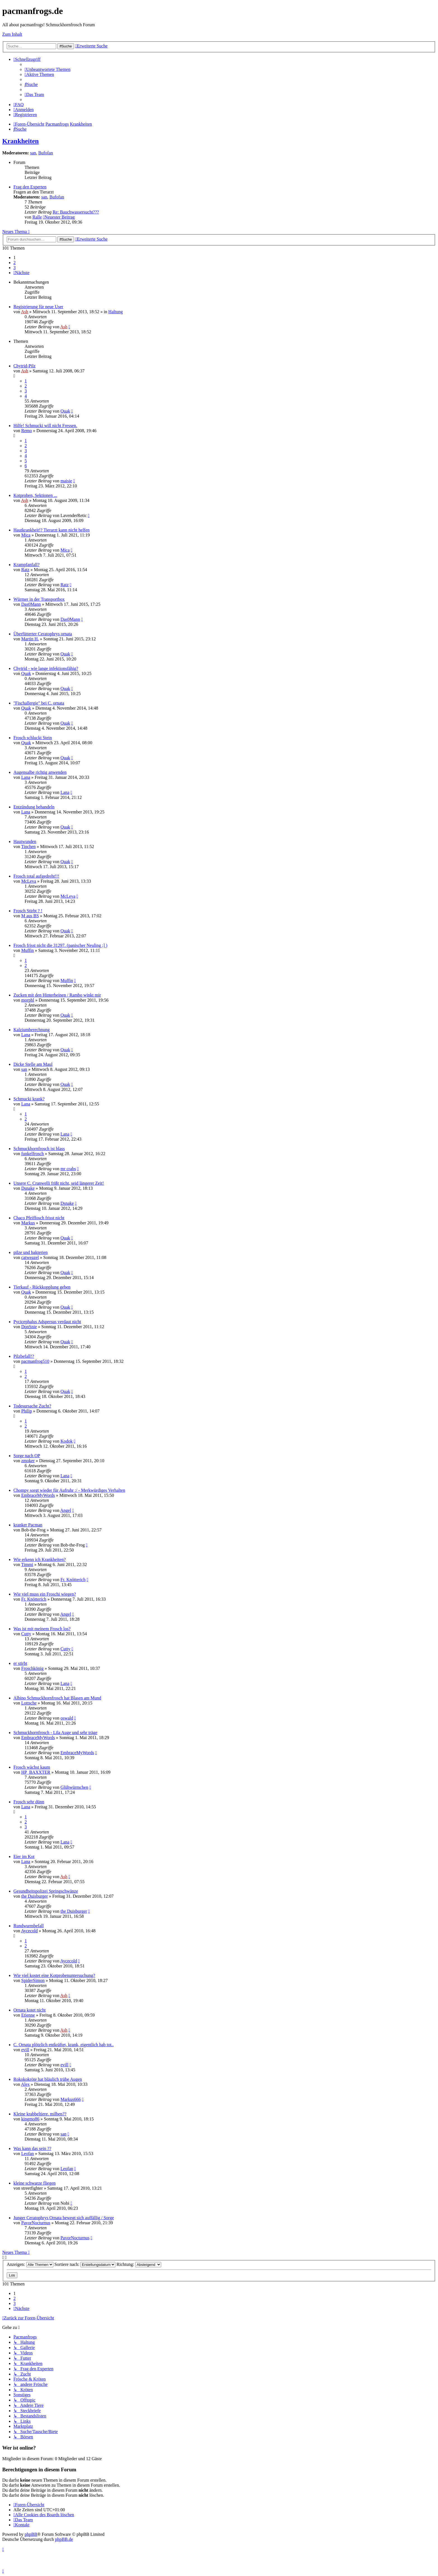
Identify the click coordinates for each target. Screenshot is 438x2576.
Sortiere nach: (84, 2264)
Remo (26, 430)
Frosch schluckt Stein (32, 737)
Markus (28, 1222)
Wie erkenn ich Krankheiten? (39, 1559)
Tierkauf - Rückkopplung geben (41, 1287)
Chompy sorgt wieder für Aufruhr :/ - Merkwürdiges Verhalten (69, 1490)
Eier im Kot (24, 1856)
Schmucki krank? (29, 1099)
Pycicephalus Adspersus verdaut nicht (47, 1321)
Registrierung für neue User (38, 306)
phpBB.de (64, 2539)
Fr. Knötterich (72, 1579)
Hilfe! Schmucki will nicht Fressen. (45, 425)
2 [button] (14, 262)
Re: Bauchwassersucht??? (76, 212)
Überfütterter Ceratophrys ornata (42, 633)
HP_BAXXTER (35, 1772)
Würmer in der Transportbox (39, 599)
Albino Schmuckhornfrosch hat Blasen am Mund (57, 1698)
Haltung (115, 311)
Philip (26, 1411)
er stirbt (20, 1663)
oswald (66, 1718)
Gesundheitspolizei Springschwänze (45, 1891)
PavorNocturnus (35, 2222)
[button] (21, 272)
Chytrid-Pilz (24, 365)
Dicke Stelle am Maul (33, 1064)
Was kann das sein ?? (32, 2148)
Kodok (66, 1441)
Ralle (37, 217)
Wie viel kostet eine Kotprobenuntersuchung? (54, 1975)
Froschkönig (32, 1668)
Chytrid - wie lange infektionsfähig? (45, 668)
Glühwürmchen (74, 1787)
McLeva (28, 881)
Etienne (28, 2015)
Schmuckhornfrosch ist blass (39, 1148)
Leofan (27, 2153)
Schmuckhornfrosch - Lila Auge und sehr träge (55, 1732)
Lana (25, 777)
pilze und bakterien (30, 1252)
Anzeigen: (30, 2264)
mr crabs (68, 1168)
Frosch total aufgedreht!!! (36, 876)
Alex (25, 2084)
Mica (25, 535)
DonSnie (29, 1326)
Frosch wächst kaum (31, 1767)
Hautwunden (24, 841)
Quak (65, 411)
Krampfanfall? (26, 564)
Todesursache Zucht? (32, 1406)
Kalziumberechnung (31, 1029)
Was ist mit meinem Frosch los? (41, 1628)
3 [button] (14, 267)
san (33, 152)
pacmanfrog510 (35, 1361)
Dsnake (28, 1188)
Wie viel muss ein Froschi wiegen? (44, 1594)
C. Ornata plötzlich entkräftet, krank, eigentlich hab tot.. (63, 2044)
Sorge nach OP (26, 1455)
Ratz (25, 569)
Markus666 (70, 2099)
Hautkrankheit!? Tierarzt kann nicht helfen (51, 530)
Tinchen (28, 846)
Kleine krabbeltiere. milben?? (39, 2113)
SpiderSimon (33, 1980)
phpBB (31, 2534)
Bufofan (45, 152)
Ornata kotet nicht (29, 2010)
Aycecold (29, 1930)
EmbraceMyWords (38, 1495)
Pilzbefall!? (23, 1356)
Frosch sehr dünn (28, 1801)
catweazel (30, 1257)
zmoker (28, 1460)
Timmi (27, 1564)
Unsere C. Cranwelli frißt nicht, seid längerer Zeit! (58, 1183)
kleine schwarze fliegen (34, 2183)
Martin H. (30, 638)
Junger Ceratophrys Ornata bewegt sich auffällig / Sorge (63, 2217)
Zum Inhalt (12, 34)
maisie (66, 480)
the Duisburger (34, 1896)
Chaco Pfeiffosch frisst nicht (38, 1217)
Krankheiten (20, 141)
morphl (27, 1000)
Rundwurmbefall (28, 1925)
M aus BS (30, 915)
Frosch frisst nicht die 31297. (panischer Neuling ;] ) (60, 945)
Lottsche (29, 1703)
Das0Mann (31, 604)
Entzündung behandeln (33, 807)
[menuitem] (47, 69)
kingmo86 (30, 2119)
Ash (24, 311)
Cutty (26, 1633)
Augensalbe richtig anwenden (39, 772)
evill (25, 2049)
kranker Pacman (27, 1524)
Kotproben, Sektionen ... (35, 495)
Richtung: (138, 2264)
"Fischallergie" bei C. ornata (38, 703)
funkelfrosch (32, 1153)
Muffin (27, 950)
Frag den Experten (29, 187)
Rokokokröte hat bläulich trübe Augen (47, 2079)
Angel (65, 1510)
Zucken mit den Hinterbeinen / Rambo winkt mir (57, 995)
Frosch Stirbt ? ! (27, 910)
